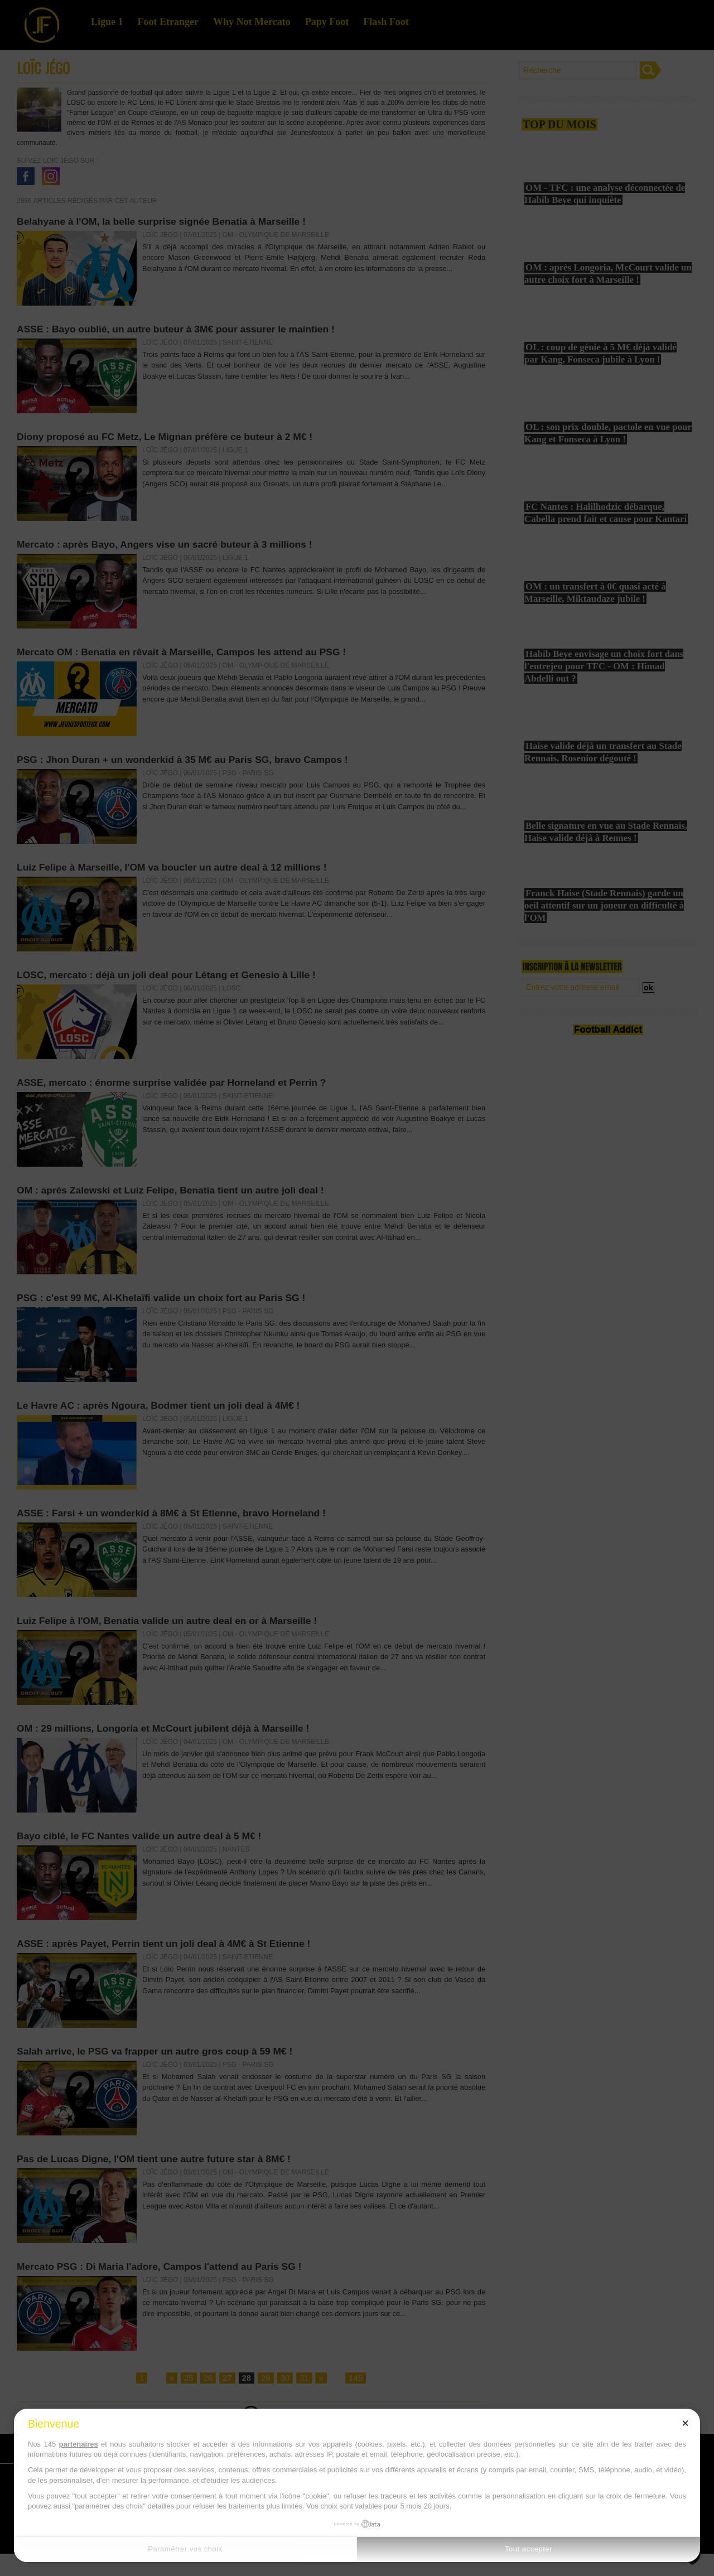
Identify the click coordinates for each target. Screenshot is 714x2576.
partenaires (78, 2444)
